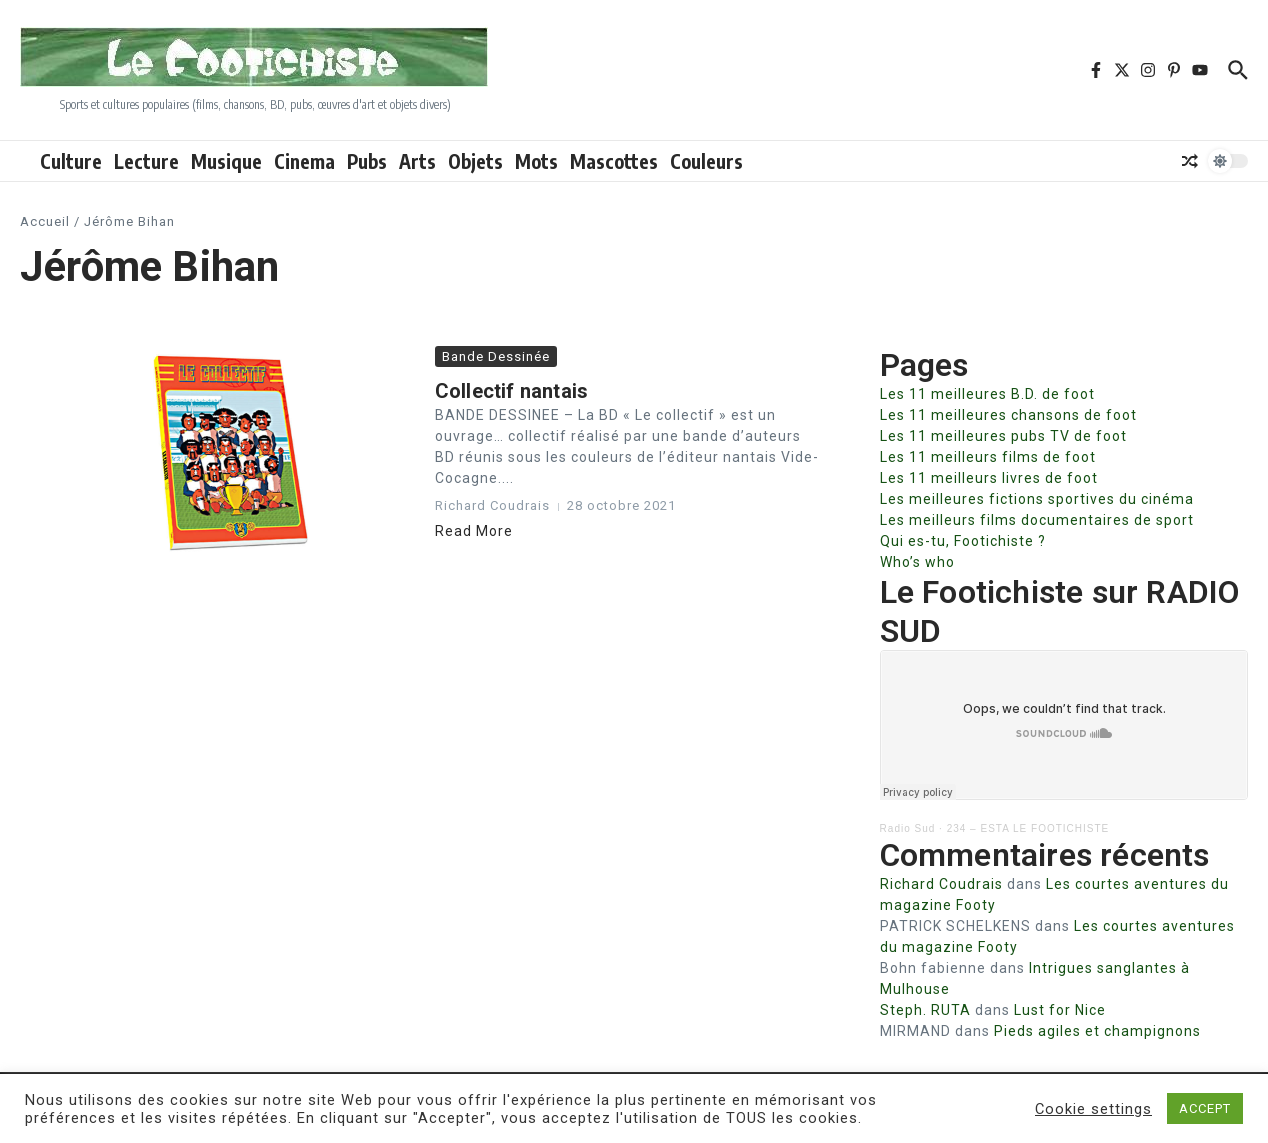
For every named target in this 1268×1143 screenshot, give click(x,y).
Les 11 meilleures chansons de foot (1008, 415)
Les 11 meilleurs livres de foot (989, 478)
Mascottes (614, 161)
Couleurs (706, 161)
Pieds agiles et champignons (1097, 1031)
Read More (474, 531)
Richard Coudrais (941, 884)
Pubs (367, 161)
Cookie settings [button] (1093, 1109)
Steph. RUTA (925, 1010)
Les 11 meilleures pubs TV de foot (1003, 436)
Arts (417, 161)
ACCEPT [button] (1205, 1108)
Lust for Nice (1060, 1010)
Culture (71, 161)
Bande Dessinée (496, 356)
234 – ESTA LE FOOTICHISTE (1028, 828)
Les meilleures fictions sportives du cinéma (1037, 499)
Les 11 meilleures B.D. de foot (987, 394)
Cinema (304, 161)
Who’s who (917, 562)
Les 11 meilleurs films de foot (988, 457)
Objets (475, 161)
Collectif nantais (511, 391)
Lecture (146, 161)
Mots (536, 161)
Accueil (45, 221)
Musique (226, 161)
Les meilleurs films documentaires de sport (1037, 520)
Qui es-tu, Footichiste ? (963, 541)
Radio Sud (908, 828)
